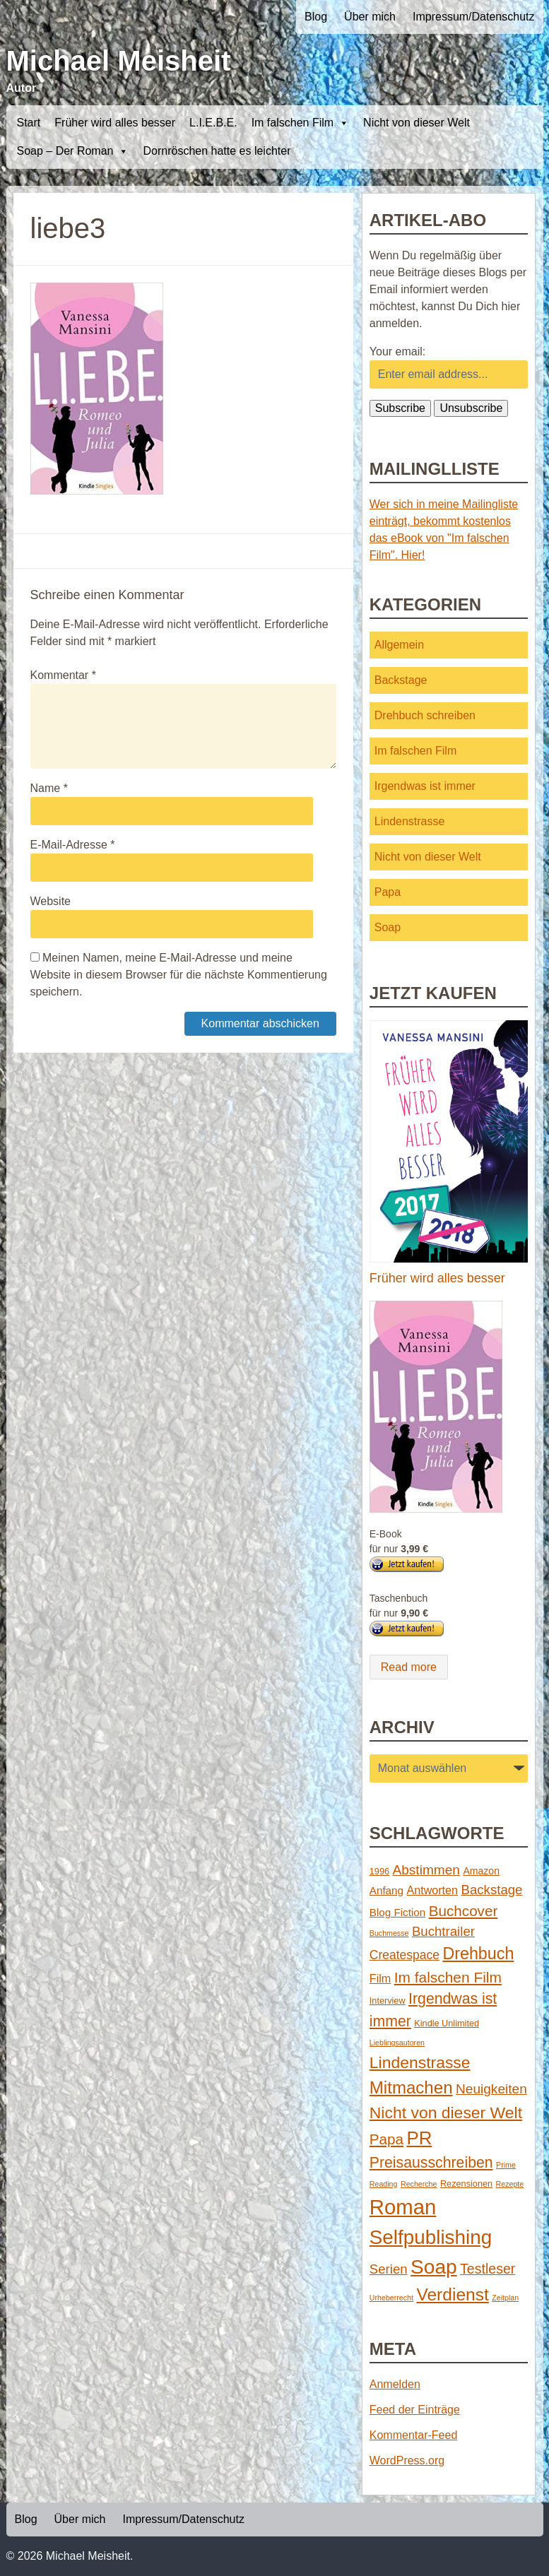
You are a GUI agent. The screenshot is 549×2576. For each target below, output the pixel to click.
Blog (316, 17)
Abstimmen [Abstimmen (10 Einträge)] (426, 1869)
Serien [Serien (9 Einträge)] (389, 2269)
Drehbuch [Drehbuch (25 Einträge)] (478, 1953)
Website (50, 901)
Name (49, 788)
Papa (387, 892)
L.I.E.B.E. (213, 123)
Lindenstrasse (409, 821)
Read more (409, 1667)
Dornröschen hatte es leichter (216, 151)
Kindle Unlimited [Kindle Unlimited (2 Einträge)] (446, 2023)
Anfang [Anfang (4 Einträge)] (386, 1890)
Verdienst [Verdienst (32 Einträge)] (452, 2294)
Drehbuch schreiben (425, 715)
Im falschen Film (300, 123)
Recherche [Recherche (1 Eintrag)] (419, 2184)
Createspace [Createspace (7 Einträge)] (404, 1955)
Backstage (400, 680)
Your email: (397, 351)
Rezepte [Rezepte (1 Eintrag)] (510, 2184)
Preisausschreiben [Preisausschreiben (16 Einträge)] (431, 2162)
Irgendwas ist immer (425, 786)
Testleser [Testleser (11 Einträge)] (487, 2268)
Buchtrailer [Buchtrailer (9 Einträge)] (443, 1931)
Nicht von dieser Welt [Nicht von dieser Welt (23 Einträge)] (446, 2112)
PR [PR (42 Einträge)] (419, 2138)
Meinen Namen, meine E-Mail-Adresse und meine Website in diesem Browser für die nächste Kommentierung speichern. (178, 975)
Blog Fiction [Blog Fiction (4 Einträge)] (397, 1912)
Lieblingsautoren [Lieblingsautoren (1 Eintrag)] (397, 2042)
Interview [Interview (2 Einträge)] (388, 2000)
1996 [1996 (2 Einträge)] (379, 1871)
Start (29, 123)
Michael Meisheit (118, 60)
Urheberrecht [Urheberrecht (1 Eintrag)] (391, 2297)
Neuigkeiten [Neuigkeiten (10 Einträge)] (491, 2088)
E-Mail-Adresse (72, 845)
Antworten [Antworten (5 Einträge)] (432, 1890)
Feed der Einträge (415, 2410)
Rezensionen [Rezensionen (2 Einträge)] (466, 2183)
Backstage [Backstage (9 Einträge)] (491, 1889)
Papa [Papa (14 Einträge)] (386, 2139)
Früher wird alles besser (114, 123)
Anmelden (395, 2384)
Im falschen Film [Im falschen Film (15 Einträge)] (448, 1977)
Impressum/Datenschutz (474, 17)
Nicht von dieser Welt (416, 123)
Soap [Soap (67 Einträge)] (434, 2267)
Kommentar (63, 675)
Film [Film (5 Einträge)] (380, 1978)
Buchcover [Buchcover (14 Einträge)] (463, 1911)
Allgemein (399, 645)
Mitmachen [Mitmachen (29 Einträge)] (411, 2087)
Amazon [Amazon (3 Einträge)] (481, 1871)
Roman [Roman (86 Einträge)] (403, 2206)
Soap (387, 927)
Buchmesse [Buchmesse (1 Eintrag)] (389, 1933)
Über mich (370, 17)
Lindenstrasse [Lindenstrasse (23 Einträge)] (420, 2062)
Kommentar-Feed (414, 2435)
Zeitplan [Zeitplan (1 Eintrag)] (505, 2297)
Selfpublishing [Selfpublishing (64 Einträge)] (431, 2237)
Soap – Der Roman (73, 151)
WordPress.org (407, 2460)
